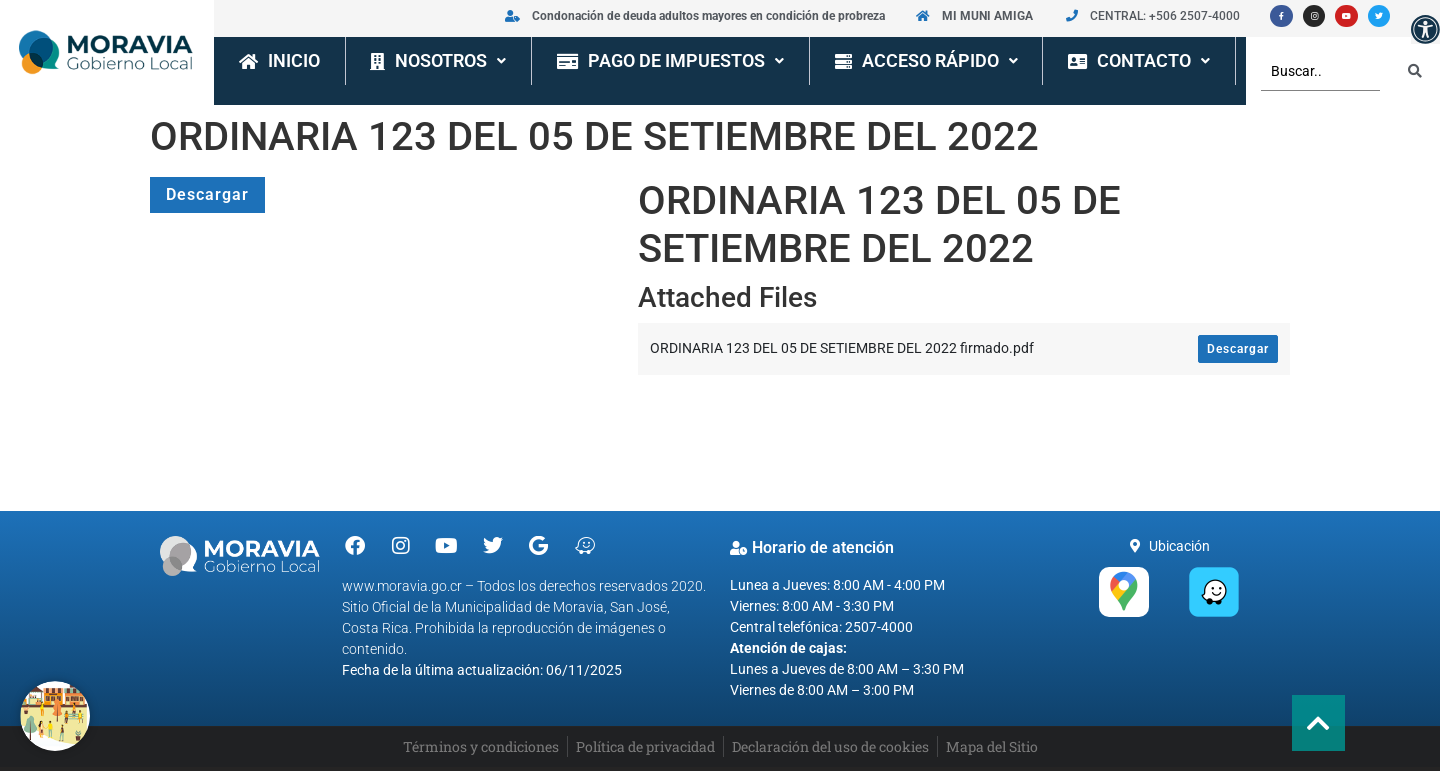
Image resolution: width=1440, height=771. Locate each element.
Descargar (207, 194)
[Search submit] (1415, 71)
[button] (1425, 29)
